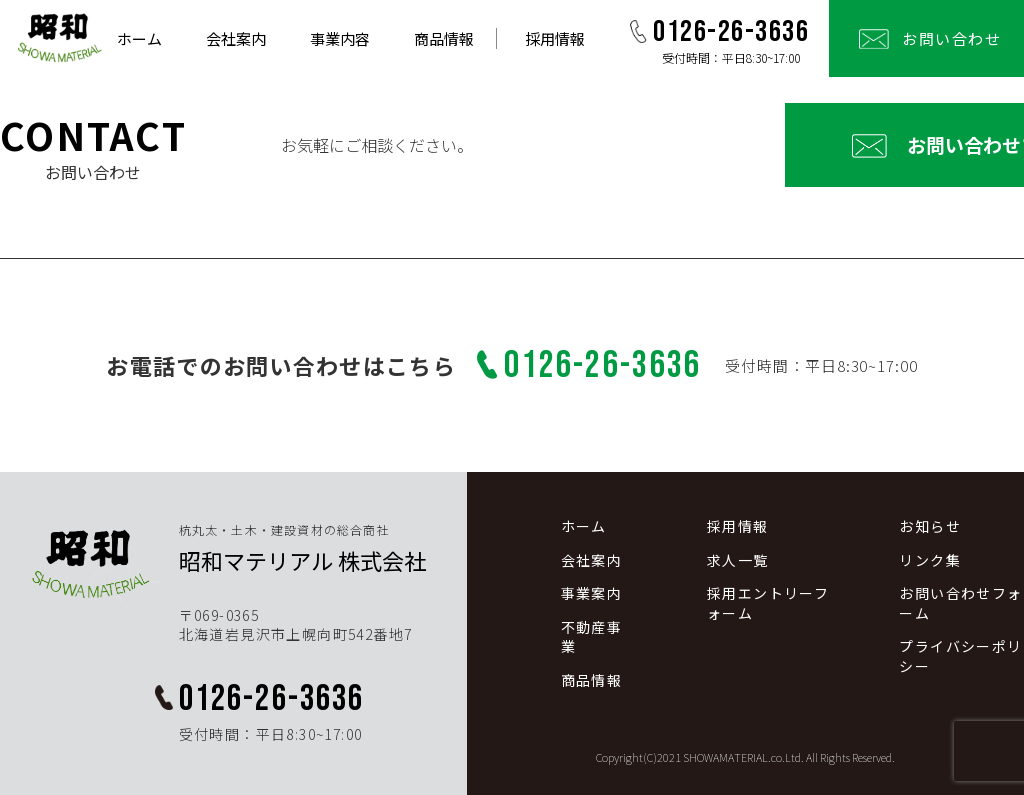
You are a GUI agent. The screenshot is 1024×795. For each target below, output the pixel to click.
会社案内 (236, 38)
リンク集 (930, 560)
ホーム (139, 38)
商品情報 (444, 38)
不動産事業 (592, 637)
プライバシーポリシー (960, 656)
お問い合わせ (951, 38)
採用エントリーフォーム (768, 603)
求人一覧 (738, 560)
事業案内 (592, 593)
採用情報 (555, 38)
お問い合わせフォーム (857, 144)
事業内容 (340, 38)
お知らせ (930, 526)
